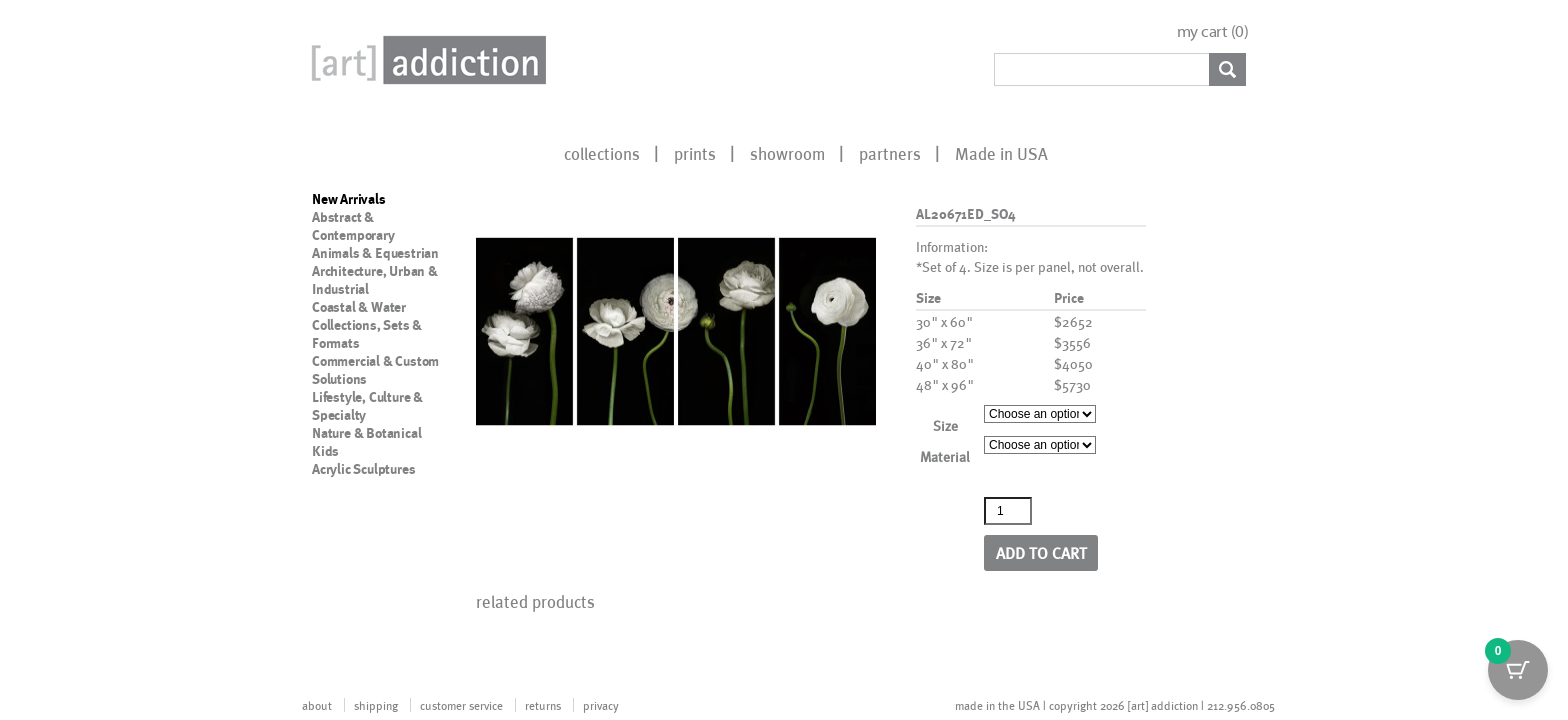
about (317, 705)
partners (890, 153)
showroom (787, 153)
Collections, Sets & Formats (367, 334)
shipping (376, 705)
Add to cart (1041, 552)
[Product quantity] (1008, 511)
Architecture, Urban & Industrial (375, 280)
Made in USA (1001, 153)
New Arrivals (349, 199)
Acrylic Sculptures (363, 469)
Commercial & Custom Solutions (375, 370)
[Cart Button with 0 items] (1518, 670)
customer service (461, 705)
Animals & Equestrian (375, 253)
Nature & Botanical (366, 433)
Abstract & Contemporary (353, 226)
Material (945, 456)
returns (543, 705)
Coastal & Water (359, 307)
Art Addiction (425, 60)
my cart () (1213, 31)
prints (695, 153)
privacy (601, 705)
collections (602, 153)
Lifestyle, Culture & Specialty (367, 406)
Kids (325, 451)
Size (945, 425)
